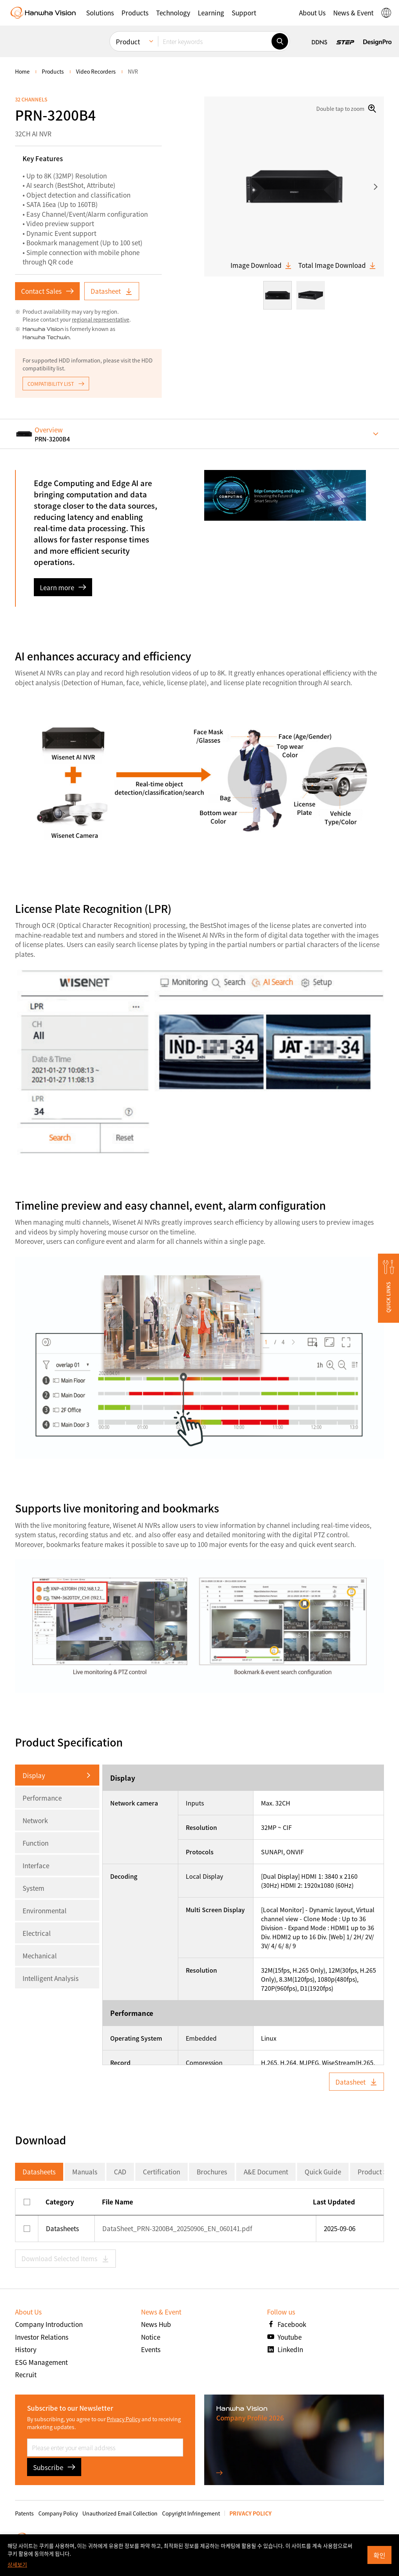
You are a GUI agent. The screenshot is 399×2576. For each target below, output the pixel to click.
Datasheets (39, 2171)
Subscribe (54, 2467)
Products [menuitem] (53, 71)
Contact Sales (47, 291)
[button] (100, 13)
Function (36, 1843)
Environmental (45, 1910)
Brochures (212, 2171)
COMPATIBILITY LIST (55, 383)
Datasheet (112, 291)
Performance (42, 1797)
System (33, 1888)
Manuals (84, 2171)
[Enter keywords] (215, 41)
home (22, 71)
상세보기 (17, 2564)
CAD (120, 2171)
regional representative (100, 319)
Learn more (63, 587)
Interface (36, 1865)
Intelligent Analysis (51, 1978)
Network (35, 1820)
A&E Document (266, 2171)
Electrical (37, 1933)
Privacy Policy (123, 2419)
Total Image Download (337, 265)
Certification (161, 2171)
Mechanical (40, 1955)
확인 (379, 2555)
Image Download (261, 265)
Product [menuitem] (128, 41)
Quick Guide (323, 2171)
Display (34, 1775)
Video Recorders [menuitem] (96, 71)
